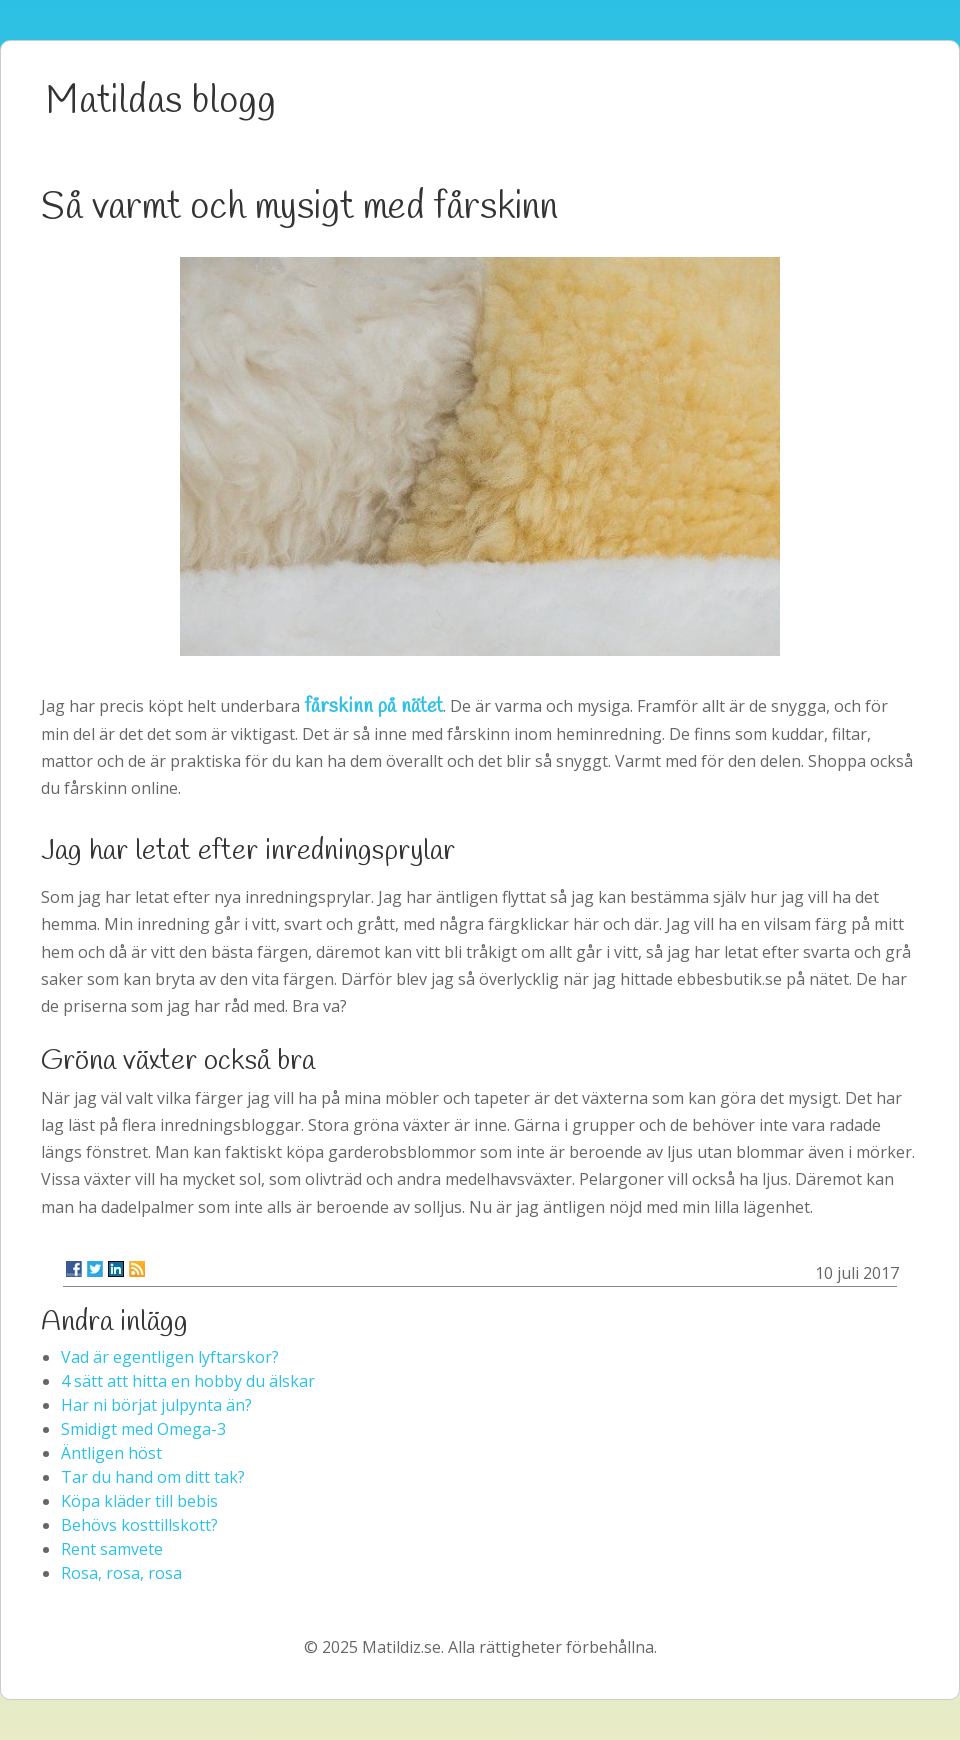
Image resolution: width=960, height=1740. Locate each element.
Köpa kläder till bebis (139, 1501)
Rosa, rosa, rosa (121, 1573)
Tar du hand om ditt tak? (153, 1477)
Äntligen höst (111, 1453)
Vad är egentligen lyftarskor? (170, 1357)
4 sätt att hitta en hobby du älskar (188, 1381)
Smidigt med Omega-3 (143, 1429)
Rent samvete (112, 1549)
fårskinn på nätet (373, 706)
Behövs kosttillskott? (139, 1525)
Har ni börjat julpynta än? (156, 1405)
